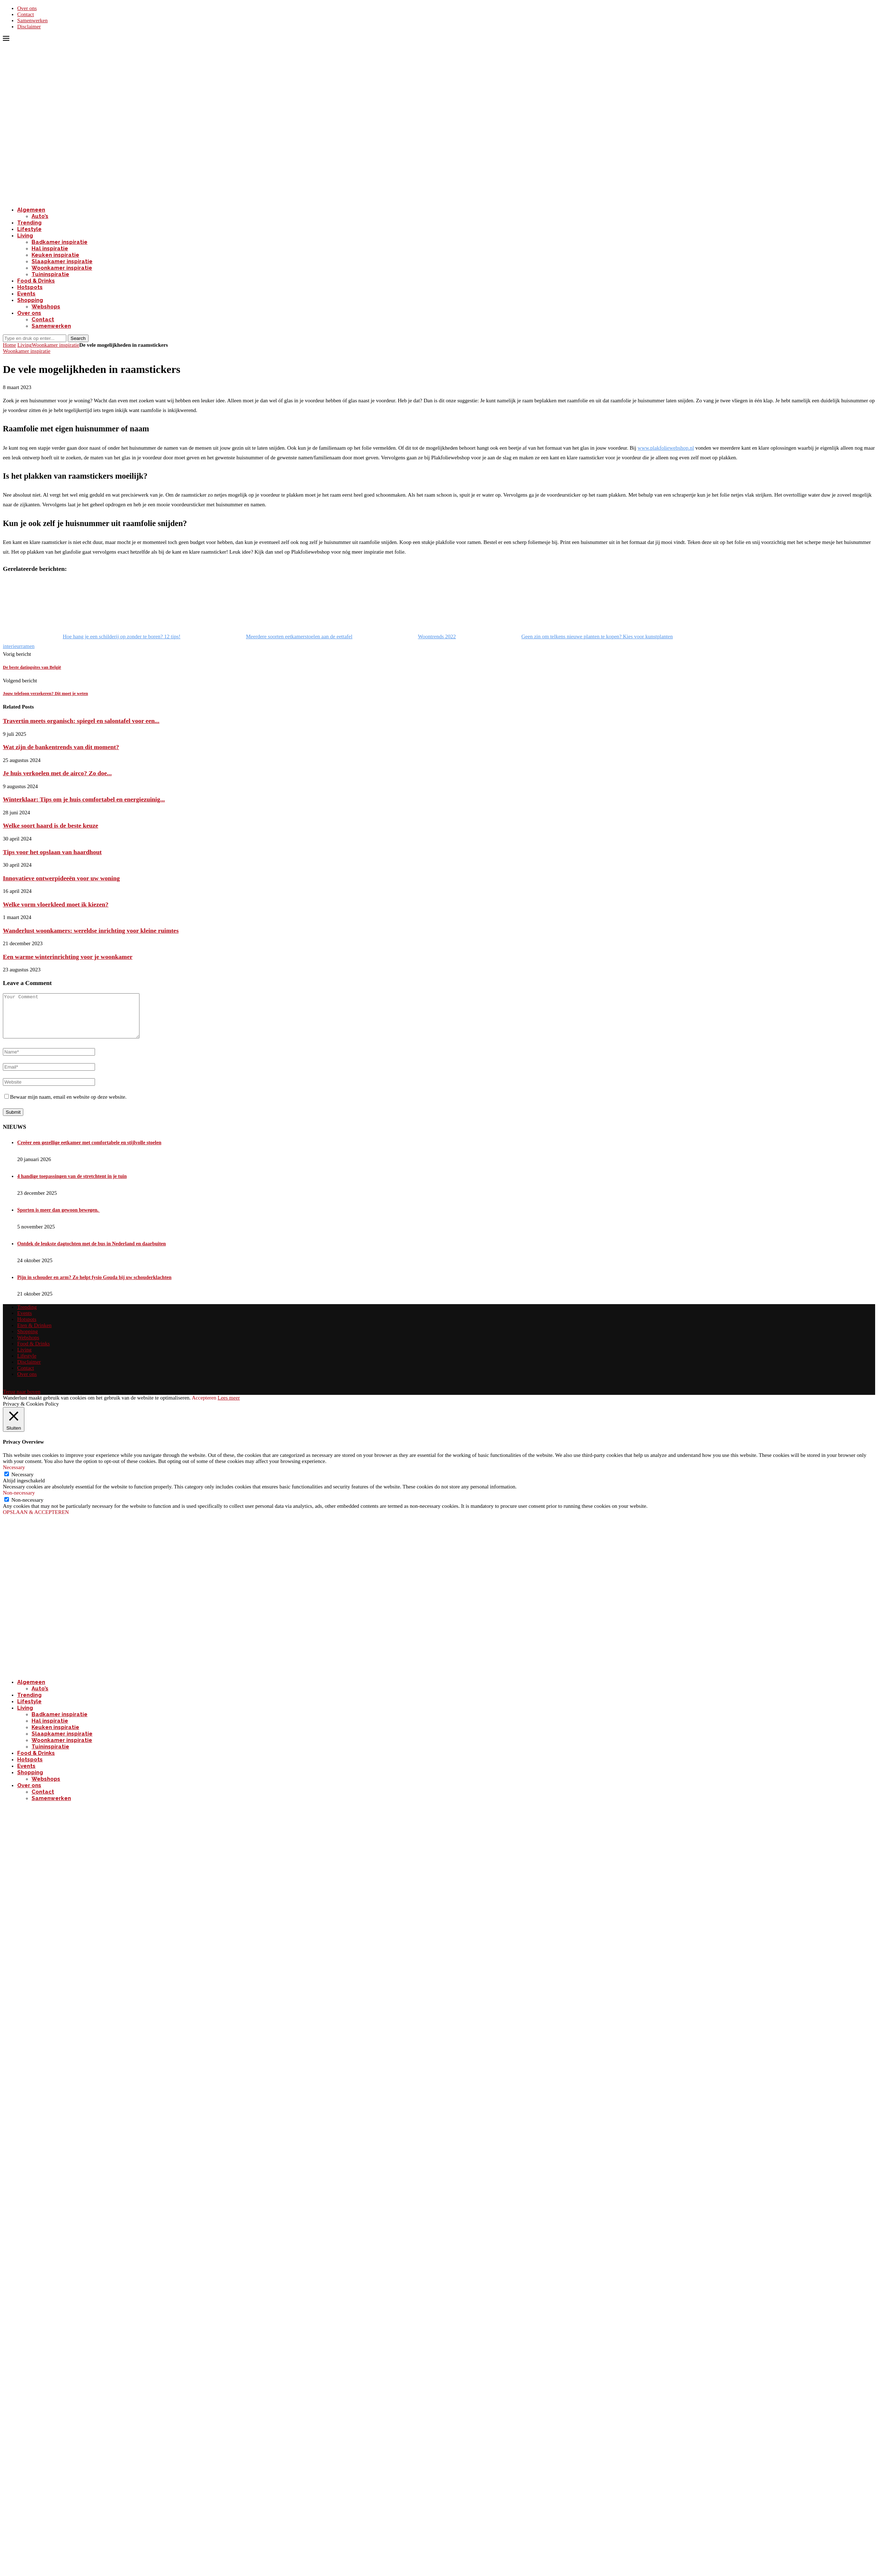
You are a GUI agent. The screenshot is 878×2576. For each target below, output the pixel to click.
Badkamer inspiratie (59, 242)
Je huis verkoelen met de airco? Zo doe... (57, 773)
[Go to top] (22, 1400)
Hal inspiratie (50, 248)
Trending (29, 222)
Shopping (30, 300)
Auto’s (40, 216)
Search (78, 338)
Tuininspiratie (50, 274)
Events (26, 293)
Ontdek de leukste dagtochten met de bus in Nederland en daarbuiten (91, 1252)
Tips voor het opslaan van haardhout (52, 852)
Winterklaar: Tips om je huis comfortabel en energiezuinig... (84, 799)
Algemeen (31, 210)
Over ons (27, 8)
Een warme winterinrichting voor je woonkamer (67, 956)
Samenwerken (32, 20)
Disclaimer (29, 26)
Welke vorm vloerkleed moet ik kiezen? (56, 904)
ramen (27, 646)
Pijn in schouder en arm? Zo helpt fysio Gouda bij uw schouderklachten (94, 1286)
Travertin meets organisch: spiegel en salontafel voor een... (81, 720)
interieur (12, 646)
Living (25, 235)
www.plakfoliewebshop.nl (665, 448)
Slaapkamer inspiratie (62, 261)
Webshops (46, 306)
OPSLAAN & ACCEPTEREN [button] (36, 1521)
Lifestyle (29, 229)
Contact (25, 14)
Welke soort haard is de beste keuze (50, 825)
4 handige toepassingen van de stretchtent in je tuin (72, 1185)
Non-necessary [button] (19, 1501)
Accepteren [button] (204, 1406)
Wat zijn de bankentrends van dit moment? (61, 746)
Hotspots (30, 287)
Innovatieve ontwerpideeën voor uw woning (61, 878)
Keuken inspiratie (55, 255)
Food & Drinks (36, 281)
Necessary (22, 1483)
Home (9, 345)
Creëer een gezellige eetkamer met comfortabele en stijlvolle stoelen (89, 1151)
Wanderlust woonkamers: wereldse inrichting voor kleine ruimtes (91, 930)
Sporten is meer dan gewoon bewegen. (58, 1218)
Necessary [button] (14, 1476)
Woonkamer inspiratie (62, 268)
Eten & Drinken (34, 1334)
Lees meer (229, 1406)
